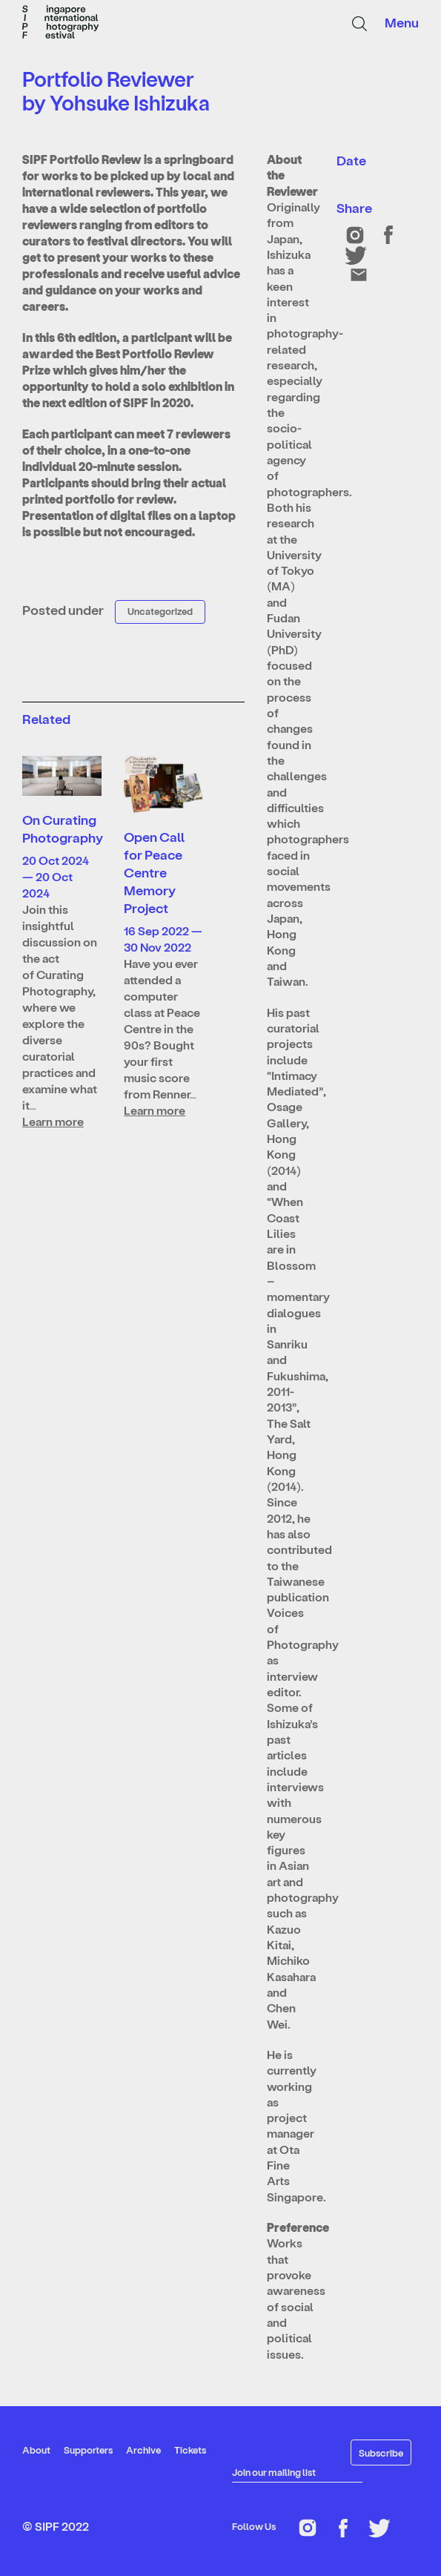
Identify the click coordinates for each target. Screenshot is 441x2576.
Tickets (190, 2449)
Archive (143, 2449)
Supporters (88, 2449)
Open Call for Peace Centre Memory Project (154, 872)
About (36, 2449)
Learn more (53, 1121)
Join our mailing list (274, 2471)
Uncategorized (160, 610)
